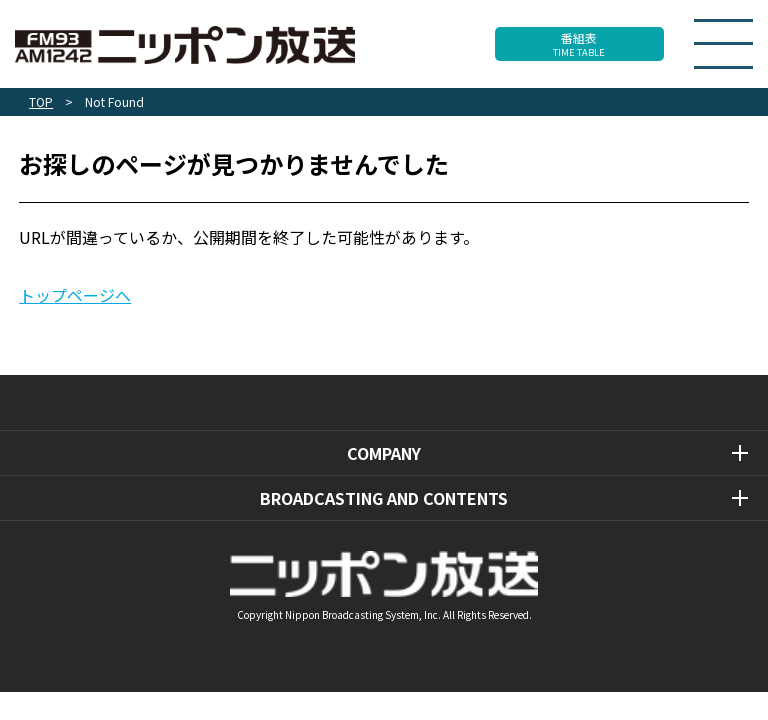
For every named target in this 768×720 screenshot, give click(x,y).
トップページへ (75, 295)
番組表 (580, 44)
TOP (41, 101)
